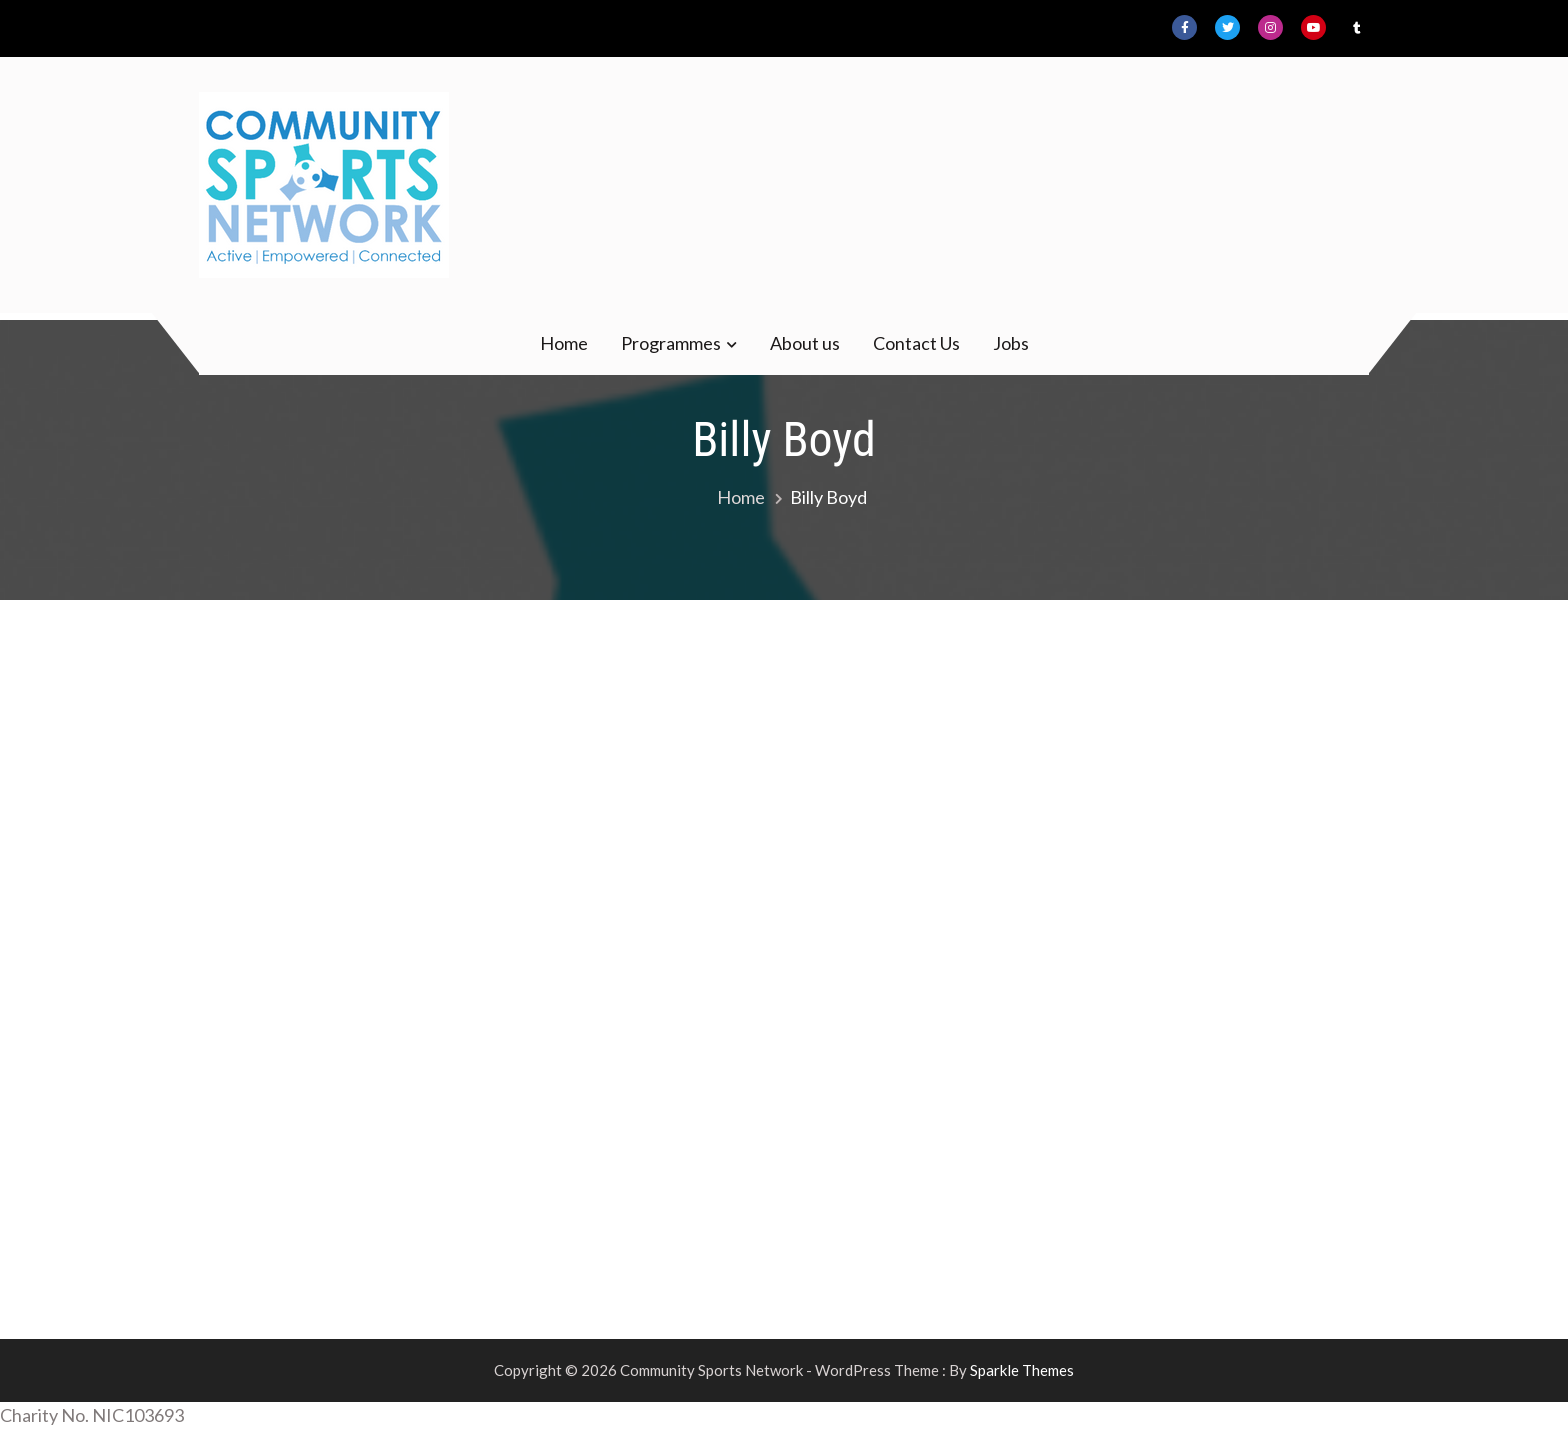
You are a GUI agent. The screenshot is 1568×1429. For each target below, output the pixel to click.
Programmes (671, 343)
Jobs (1011, 343)
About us (805, 343)
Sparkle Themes (1022, 1370)
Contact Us (916, 343)
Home (564, 343)
